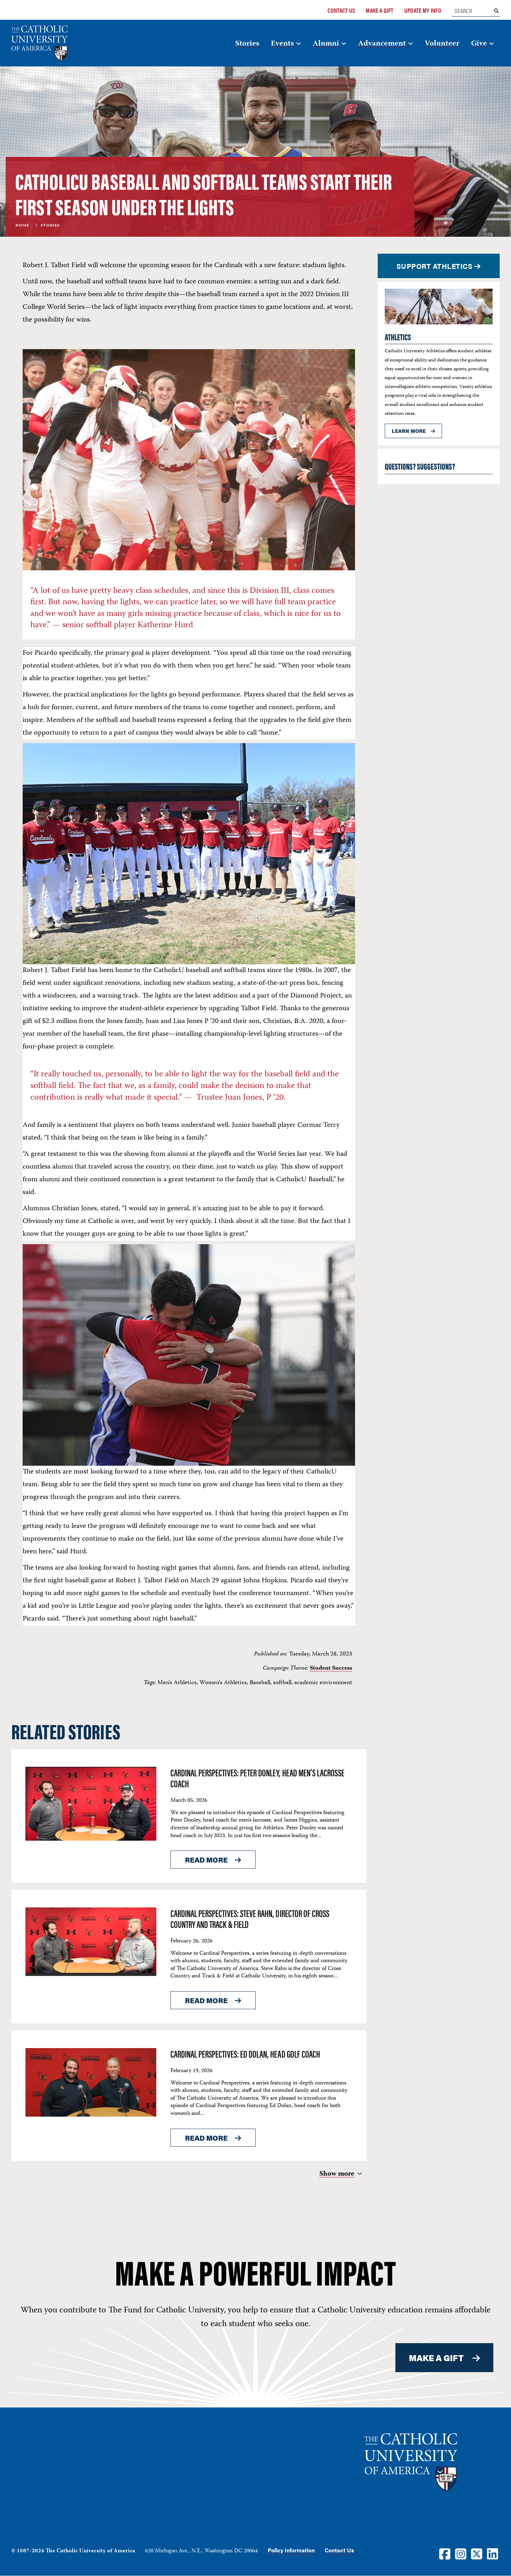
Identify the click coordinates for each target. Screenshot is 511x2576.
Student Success (331, 1668)
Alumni (326, 43)
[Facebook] (445, 2553)
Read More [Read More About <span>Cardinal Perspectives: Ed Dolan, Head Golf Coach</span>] (206, 2138)
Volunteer (442, 43)
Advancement (382, 43)
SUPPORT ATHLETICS (434, 266)
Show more (336, 2174)
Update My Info (422, 10)
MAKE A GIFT (436, 2358)
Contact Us (341, 10)
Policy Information (291, 2550)
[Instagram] (460, 2553)
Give (479, 43)
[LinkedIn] (492, 2553)
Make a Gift (379, 10)
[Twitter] (476, 2553)
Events (282, 43)
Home (22, 226)
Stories (247, 43)
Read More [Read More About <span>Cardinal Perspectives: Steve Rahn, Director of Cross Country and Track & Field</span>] (206, 2000)
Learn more (408, 430)
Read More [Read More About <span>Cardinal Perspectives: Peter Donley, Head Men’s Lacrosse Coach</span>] (206, 1859)
